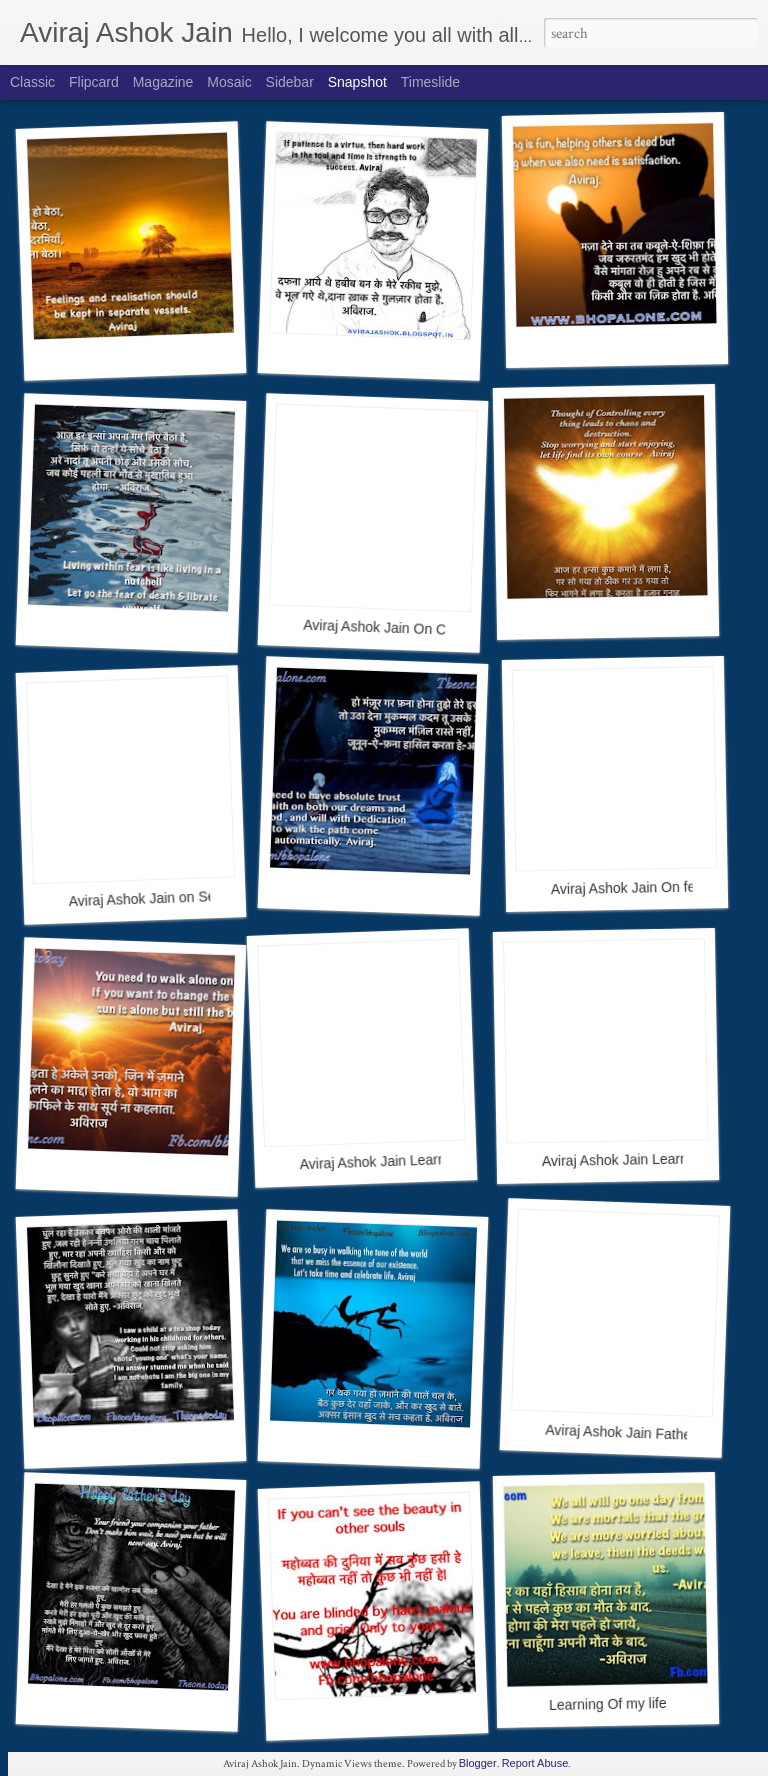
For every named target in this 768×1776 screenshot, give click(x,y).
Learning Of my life (608, 1704)
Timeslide (430, 82)
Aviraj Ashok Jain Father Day (635, 1433)
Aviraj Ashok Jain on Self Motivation (179, 898)
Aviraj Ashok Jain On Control (392, 628)
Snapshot (357, 82)
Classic (32, 82)
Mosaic (229, 82)
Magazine (163, 82)
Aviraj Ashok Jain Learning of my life (411, 1160)
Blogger (478, 1763)
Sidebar (290, 82)
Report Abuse (535, 1763)
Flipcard (94, 82)
